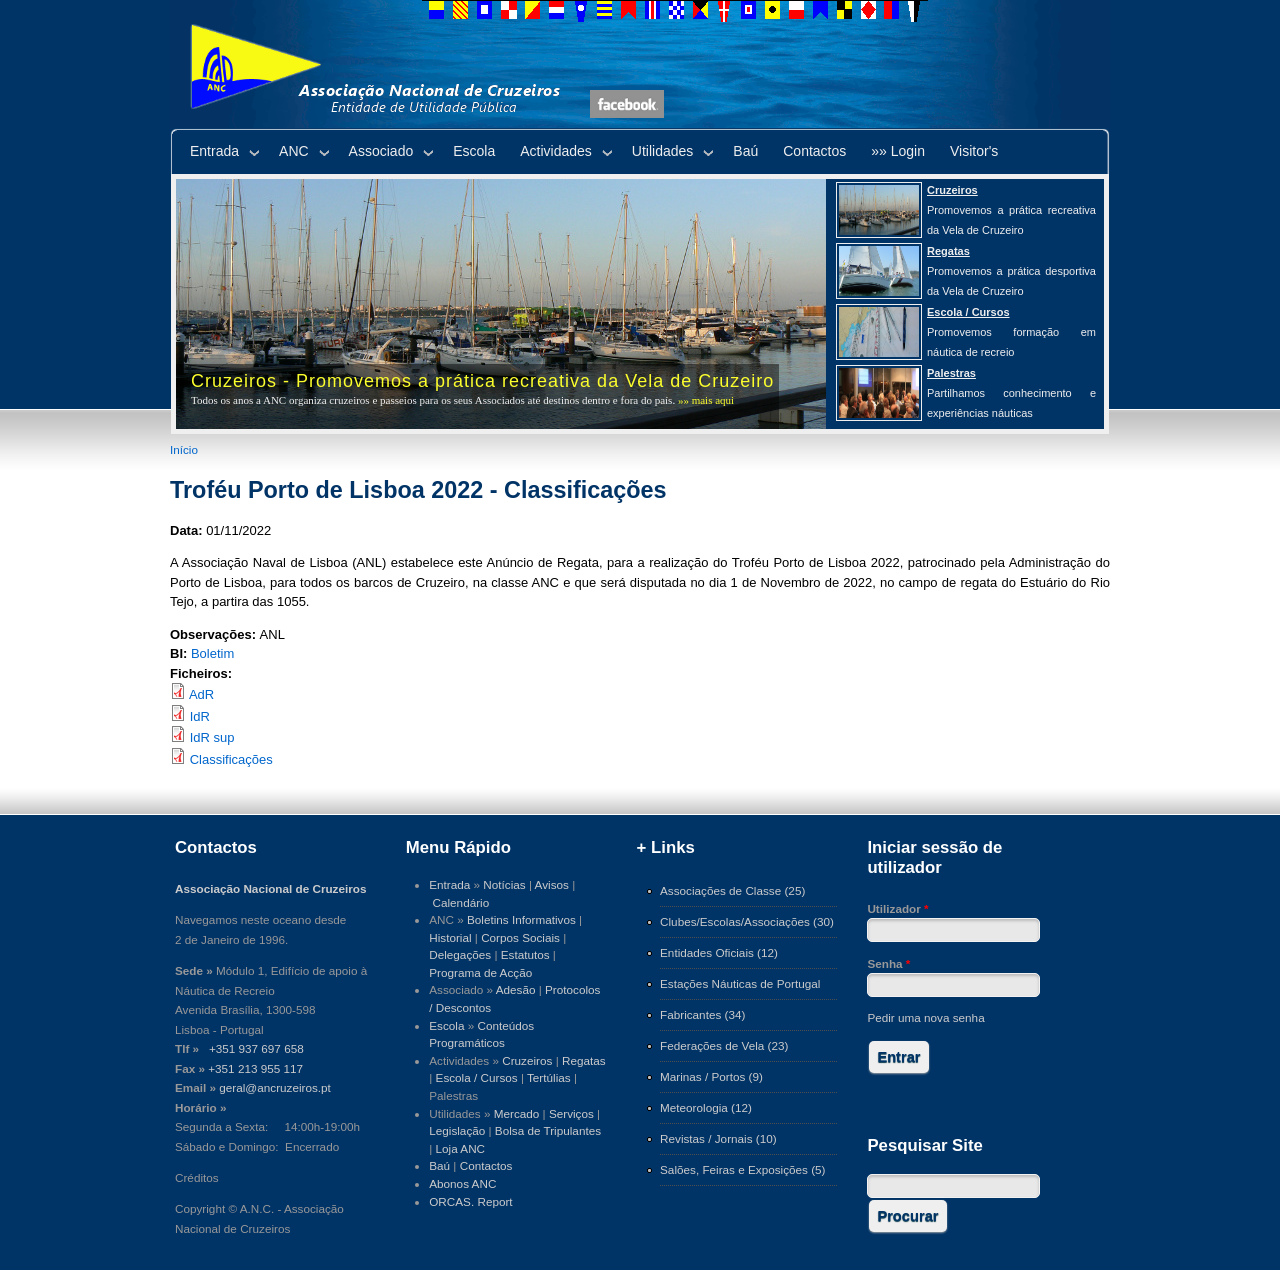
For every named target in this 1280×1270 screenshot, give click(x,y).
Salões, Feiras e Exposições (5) (742, 1169)
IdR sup (212, 737)
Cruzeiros (527, 1060)
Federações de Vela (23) (724, 1045)
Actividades (556, 151)
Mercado (517, 1113)
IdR (200, 716)
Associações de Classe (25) (732, 890)
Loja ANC (461, 1148)
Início (184, 449)
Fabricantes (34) (702, 1014)
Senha (888, 963)
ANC (294, 151)
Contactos (814, 151)
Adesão (516, 989)
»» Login (898, 151)
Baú (745, 151)
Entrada (214, 151)
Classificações (231, 759)
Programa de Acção (480, 972)
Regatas (584, 1060)
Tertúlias (549, 1077)
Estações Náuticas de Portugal (740, 983)
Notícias (504, 884)
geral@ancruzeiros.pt (275, 1087)
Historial (450, 937)
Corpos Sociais (520, 937)
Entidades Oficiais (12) (719, 952)
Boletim (212, 653)
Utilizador (897, 908)
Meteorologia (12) (706, 1107)
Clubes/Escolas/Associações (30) (747, 921)
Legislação (457, 1130)
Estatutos (525, 954)
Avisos (552, 884)
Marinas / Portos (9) (711, 1076)
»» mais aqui (706, 400)
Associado (381, 151)
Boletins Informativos (521, 919)
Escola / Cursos (477, 1077)
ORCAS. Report (470, 1201)
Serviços (571, 1113)
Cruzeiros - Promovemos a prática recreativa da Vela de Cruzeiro (482, 381)
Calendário (461, 902)
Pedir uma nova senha (925, 1017)
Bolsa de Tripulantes (548, 1130)
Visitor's (974, 151)
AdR (201, 694)
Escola (474, 151)
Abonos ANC (462, 1183)
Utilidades (662, 151)
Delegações (460, 954)
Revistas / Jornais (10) (718, 1138)
